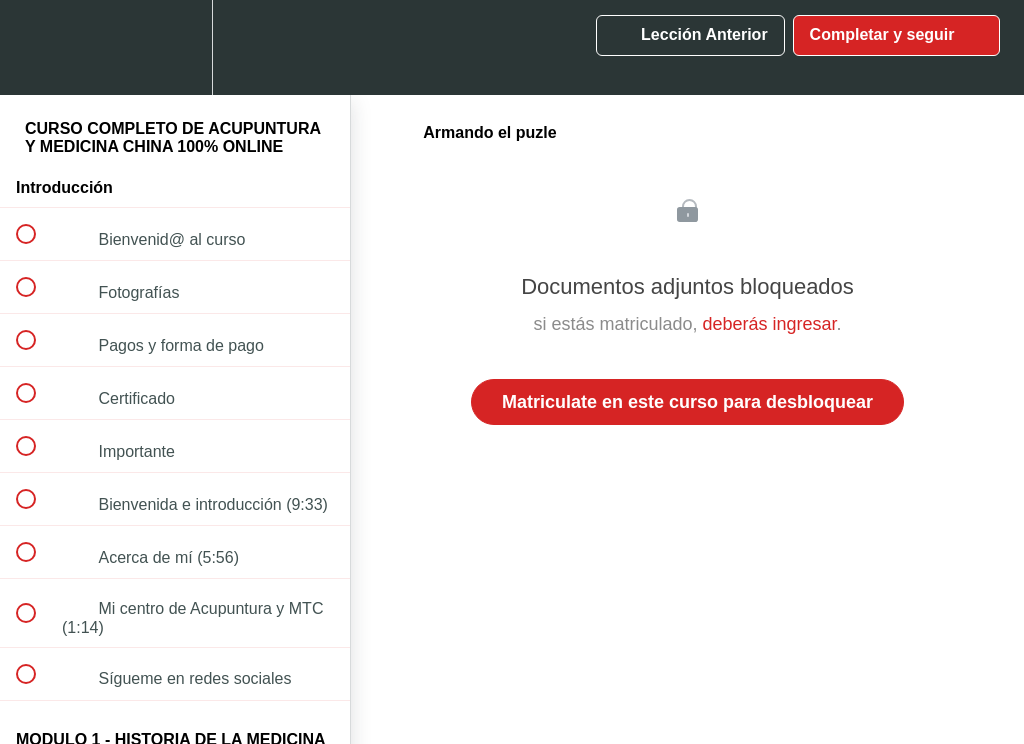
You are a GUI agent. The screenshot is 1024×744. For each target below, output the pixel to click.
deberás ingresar (769, 324)
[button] (37, 47)
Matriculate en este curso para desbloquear (687, 402)
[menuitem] (175, 47)
